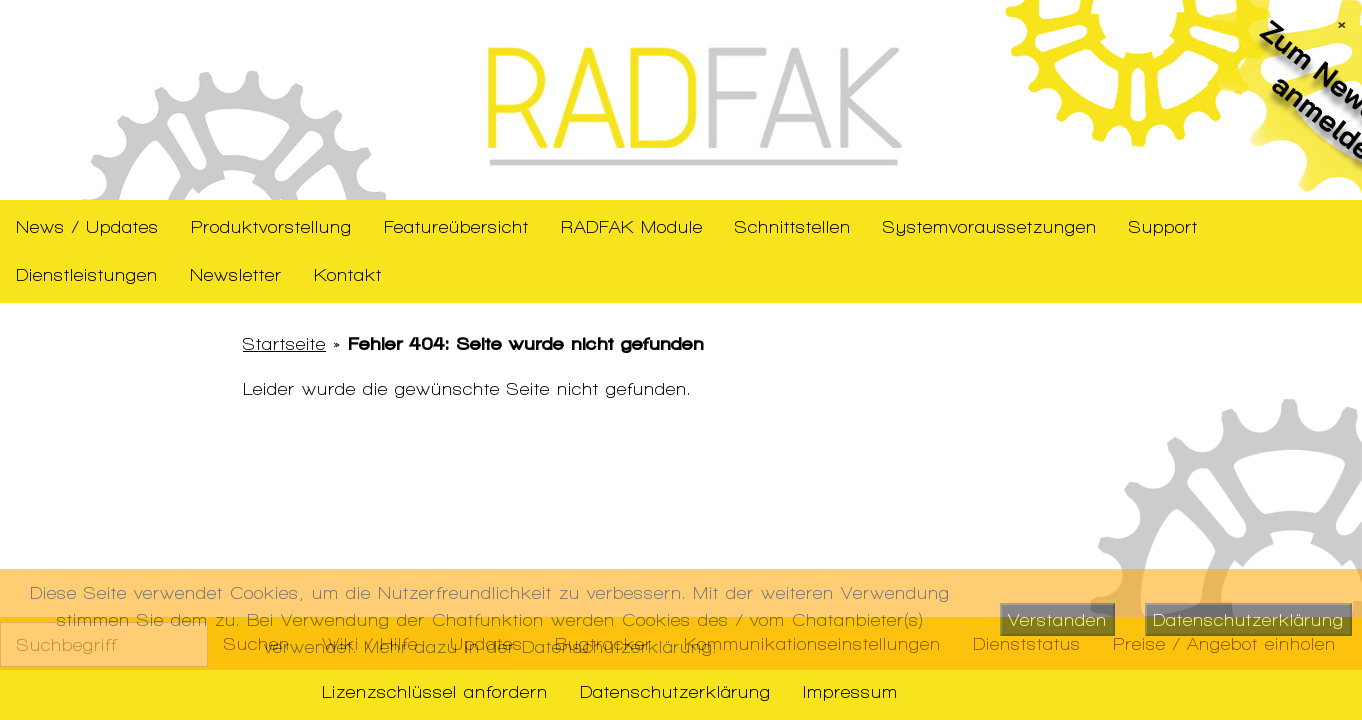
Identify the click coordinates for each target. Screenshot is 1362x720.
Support (1163, 226)
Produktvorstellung (271, 226)
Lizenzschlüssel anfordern (435, 691)
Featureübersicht (456, 226)
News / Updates (87, 226)
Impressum (850, 691)
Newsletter (236, 274)
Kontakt (348, 274)
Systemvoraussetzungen (990, 226)
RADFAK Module (632, 226)
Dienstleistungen (87, 274)
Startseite (284, 343)
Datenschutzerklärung (675, 691)
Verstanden (1057, 619)
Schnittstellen (793, 226)
